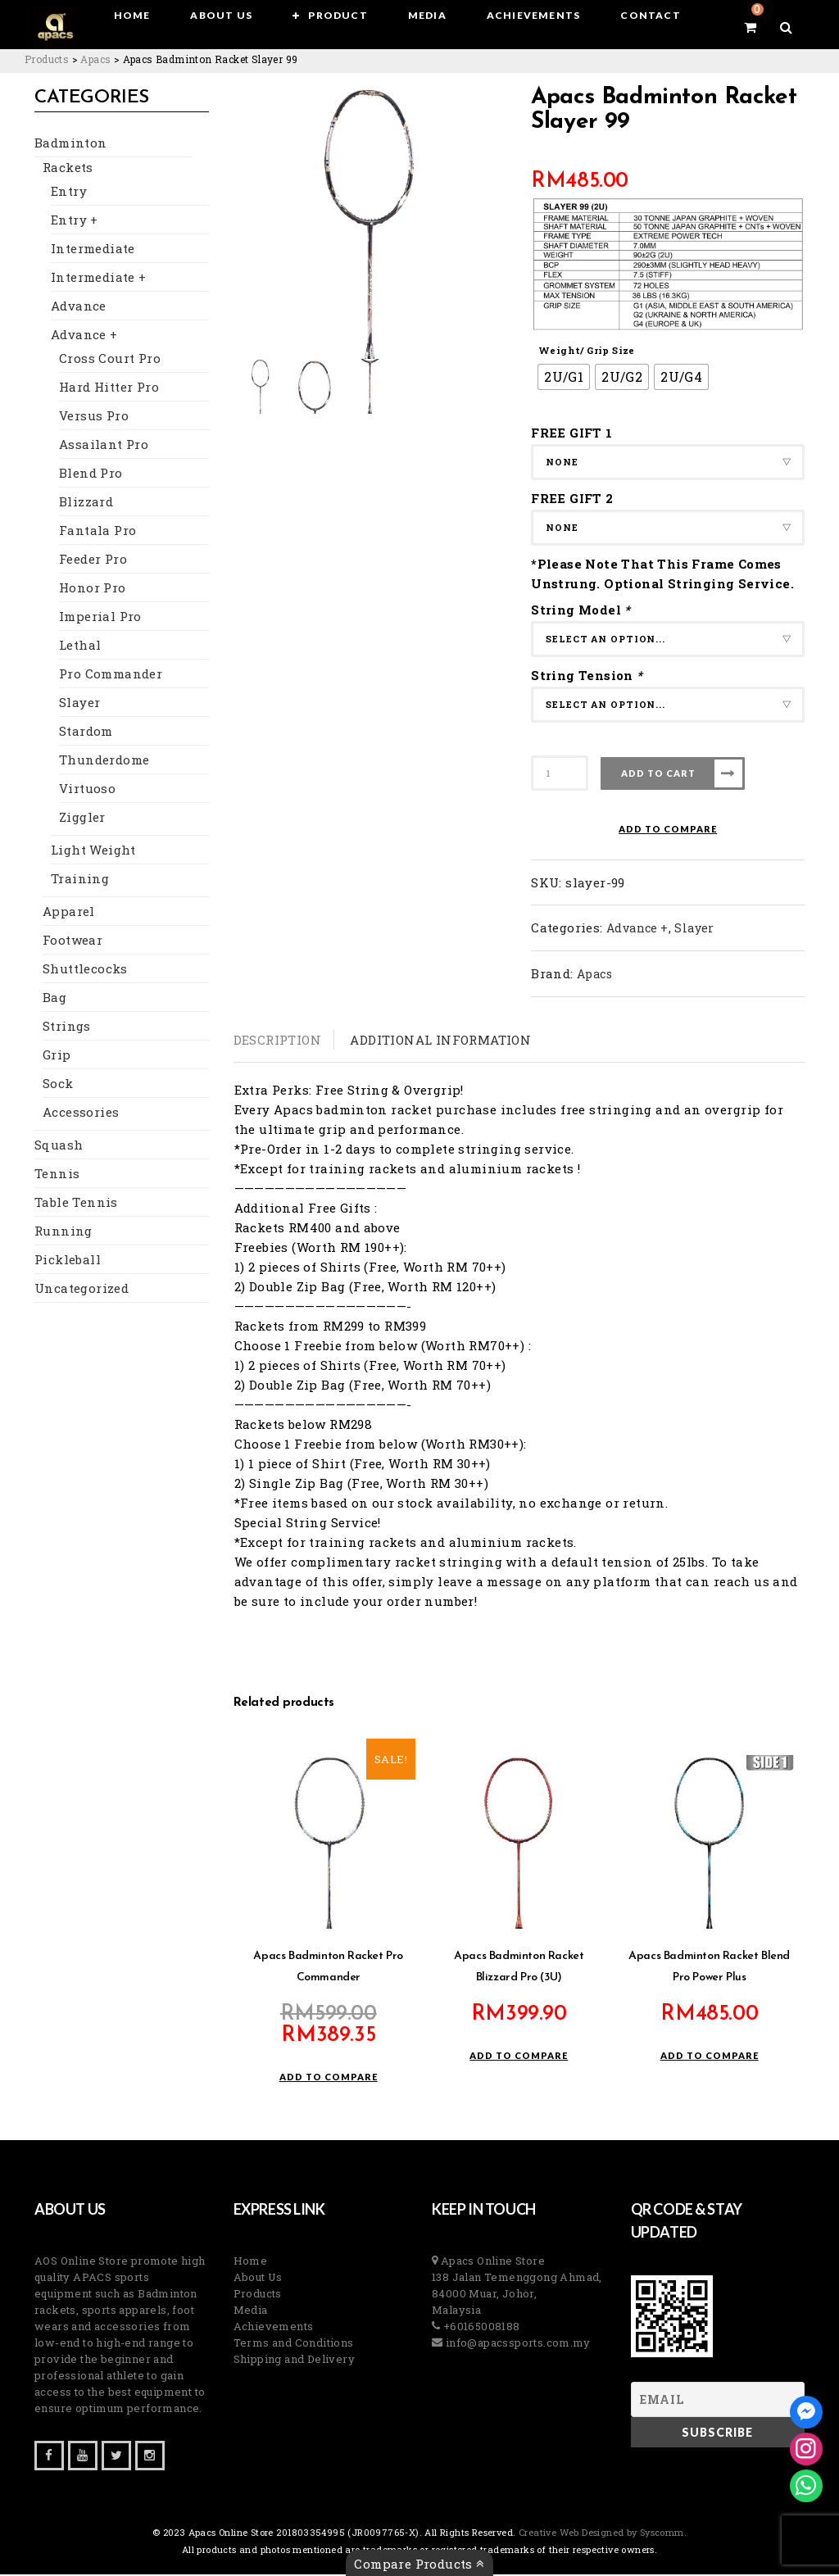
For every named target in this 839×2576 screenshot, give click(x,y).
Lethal (80, 646)
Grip (57, 1056)
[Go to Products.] (47, 59)
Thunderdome (104, 761)
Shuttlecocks (85, 970)
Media (251, 2311)
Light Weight (93, 851)
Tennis (56, 1175)
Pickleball (67, 1261)
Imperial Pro (100, 618)
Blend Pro (91, 474)
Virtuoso (87, 790)
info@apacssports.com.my (516, 2344)
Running (63, 1232)
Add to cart (658, 773)
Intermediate (93, 250)
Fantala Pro (97, 532)
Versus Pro (94, 417)
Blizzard (86, 503)
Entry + (74, 221)
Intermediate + (99, 278)
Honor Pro (92, 589)
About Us (258, 2278)
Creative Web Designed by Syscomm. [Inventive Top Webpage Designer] (601, 2534)
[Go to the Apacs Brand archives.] (95, 59)
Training (80, 880)
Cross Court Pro (110, 359)
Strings (67, 1027)
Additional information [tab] (440, 1040)
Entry (69, 192)
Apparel (69, 913)
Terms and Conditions (294, 2344)
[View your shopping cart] (750, 27)
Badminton (70, 144)
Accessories (81, 1113)
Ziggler (82, 818)
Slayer (79, 704)
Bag (54, 999)
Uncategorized (81, 1289)
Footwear (72, 941)
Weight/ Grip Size (586, 350)
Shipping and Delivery (294, 2360)
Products (258, 2295)
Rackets (68, 169)
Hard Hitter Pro (109, 388)
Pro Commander (110, 675)
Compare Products (419, 2564)
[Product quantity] (559, 773)
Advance (79, 307)
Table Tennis (76, 1203)
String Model (582, 609)
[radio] (563, 377)
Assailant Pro (103, 446)
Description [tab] (277, 1040)
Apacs (594, 974)
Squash (58, 1146)
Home (251, 2262)
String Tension (588, 675)
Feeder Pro (93, 560)
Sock (58, 1085)
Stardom (86, 732)
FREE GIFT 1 (571, 432)
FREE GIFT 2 (572, 498)
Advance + (84, 336)
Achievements (274, 2327)
